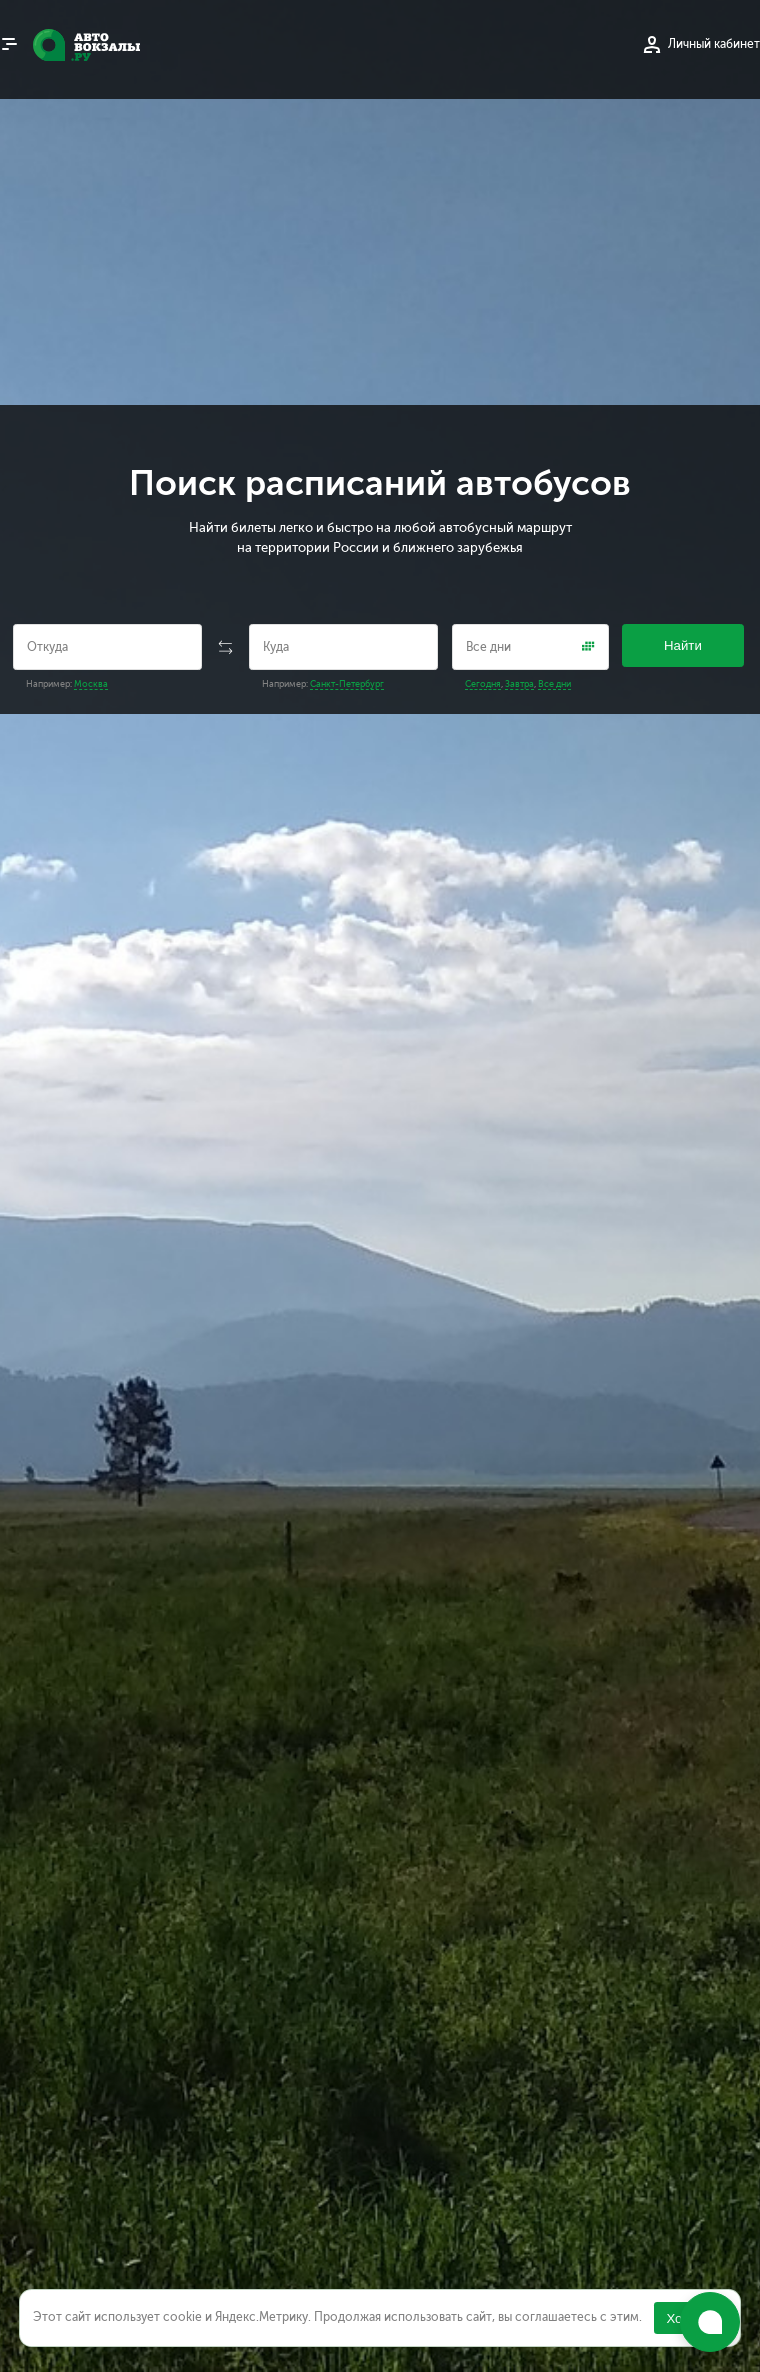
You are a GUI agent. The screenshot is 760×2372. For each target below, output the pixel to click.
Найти (683, 645)
